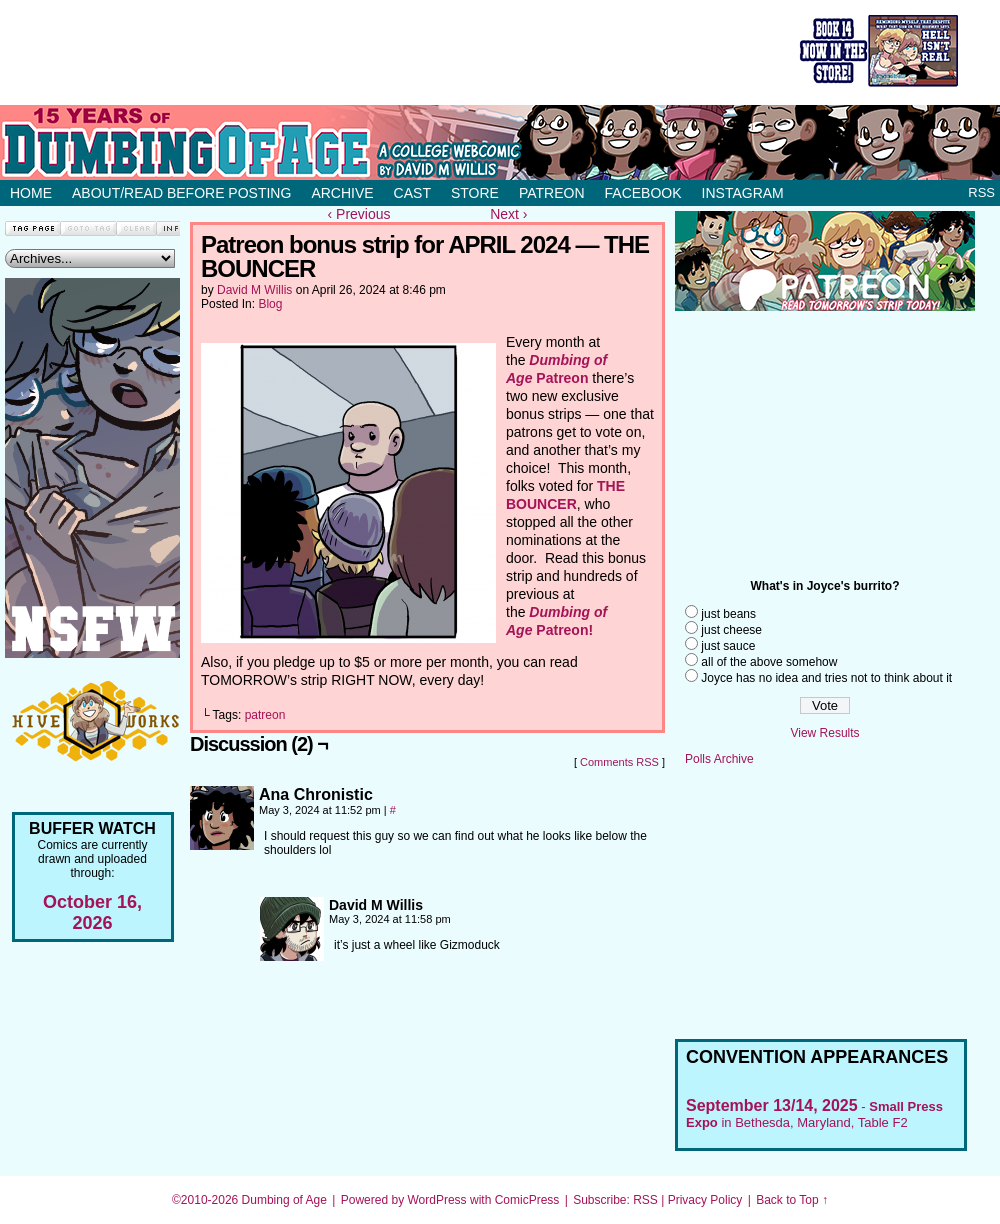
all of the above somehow (769, 662)
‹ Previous (359, 214)
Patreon (552, 193)
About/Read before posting (181, 193)
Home (31, 193)
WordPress (436, 1200)
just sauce (728, 646)
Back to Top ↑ (792, 1200)
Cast (412, 193)
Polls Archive (719, 759)
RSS (981, 192)
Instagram (743, 193)
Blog (270, 304)
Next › (508, 214)
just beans (728, 614)
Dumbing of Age (284, 1200)
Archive (342, 193)
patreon (265, 715)
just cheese (731, 630)
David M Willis (254, 290)
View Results (824, 733)
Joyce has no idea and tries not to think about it (826, 678)
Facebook (643, 193)
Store (475, 193)
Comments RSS (619, 762)
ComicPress (527, 1200)
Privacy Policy (705, 1200)
